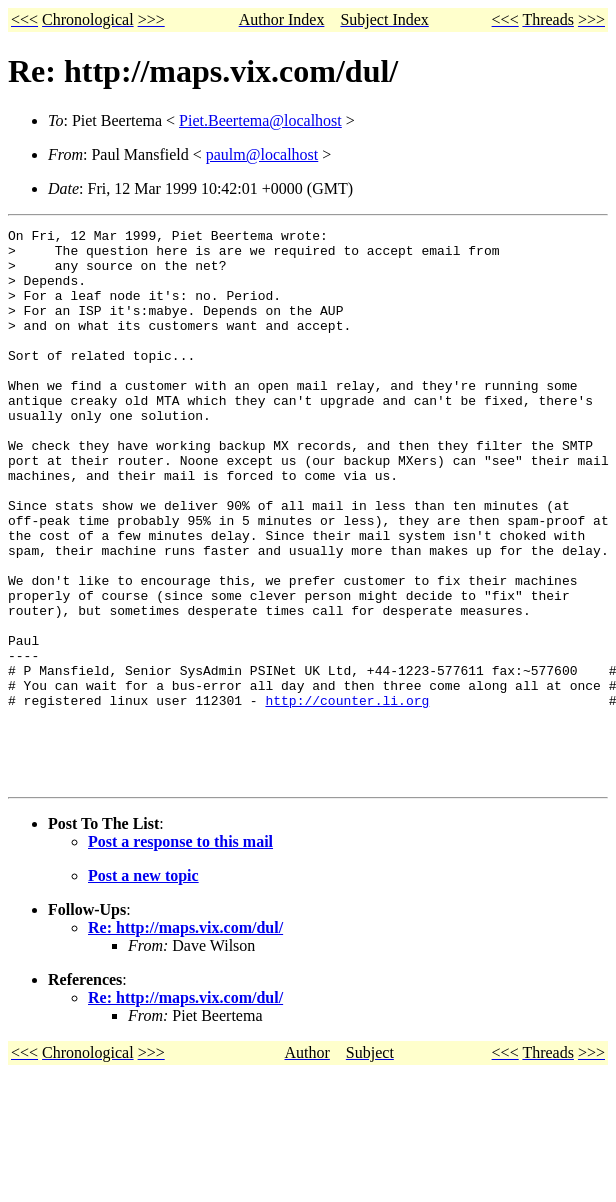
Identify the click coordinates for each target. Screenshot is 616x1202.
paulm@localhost (262, 154)
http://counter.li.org (347, 796)
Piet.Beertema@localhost (260, 120)
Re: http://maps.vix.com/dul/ (185, 1038)
